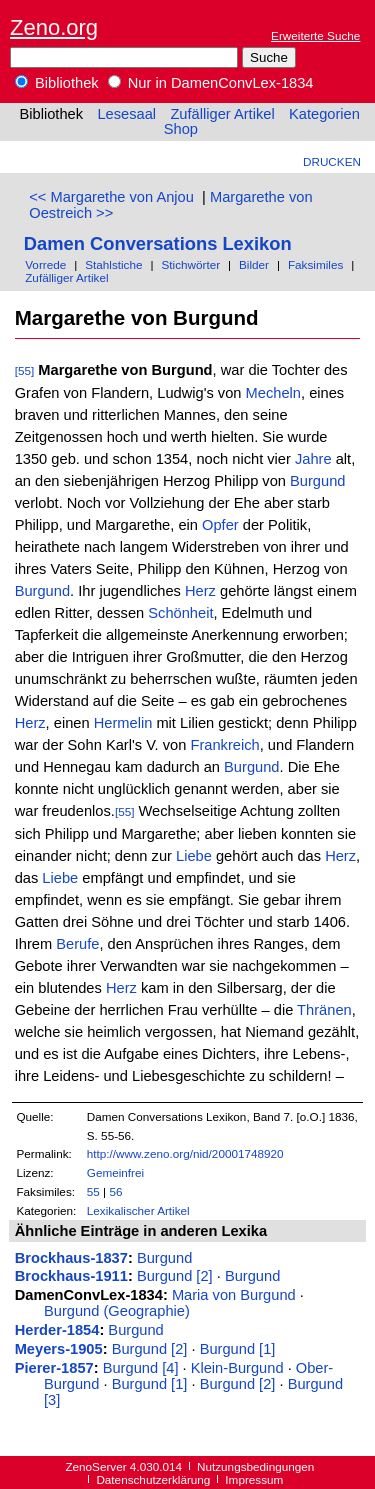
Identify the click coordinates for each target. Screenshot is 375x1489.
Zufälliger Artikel (222, 114)
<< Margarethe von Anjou (111, 197)
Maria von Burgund (234, 1295)
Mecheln (273, 393)
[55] (25, 370)
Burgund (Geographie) (117, 1311)
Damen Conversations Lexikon (158, 243)
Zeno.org (54, 27)
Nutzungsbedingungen (255, 1466)
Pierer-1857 (54, 1368)
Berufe (77, 944)
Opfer (220, 525)
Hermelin (123, 723)
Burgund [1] (238, 1349)
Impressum (254, 1479)
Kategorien (324, 114)
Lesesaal (126, 114)
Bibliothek (57, 83)
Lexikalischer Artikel (138, 1210)
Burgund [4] (141, 1368)
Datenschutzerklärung (153, 1479)
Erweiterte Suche (315, 35)
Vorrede (45, 264)
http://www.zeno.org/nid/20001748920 (185, 1153)
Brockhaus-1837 (71, 1258)
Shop (181, 129)
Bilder (254, 264)
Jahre (313, 459)
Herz (200, 591)
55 (93, 1191)
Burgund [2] (175, 1276)
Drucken (332, 161)
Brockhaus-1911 (71, 1276)
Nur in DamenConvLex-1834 (211, 83)
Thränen (324, 1010)
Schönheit (180, 613)
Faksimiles (315, 264)
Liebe (194, 856)
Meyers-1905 (59, 1349)
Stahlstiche (113, 264)
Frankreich (224, 745)
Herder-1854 (57, 1330)
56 (115, 1191)
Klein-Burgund (237, 1368)
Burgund (317, 481)
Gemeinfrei (115, 1172)
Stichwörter (190, 264)
